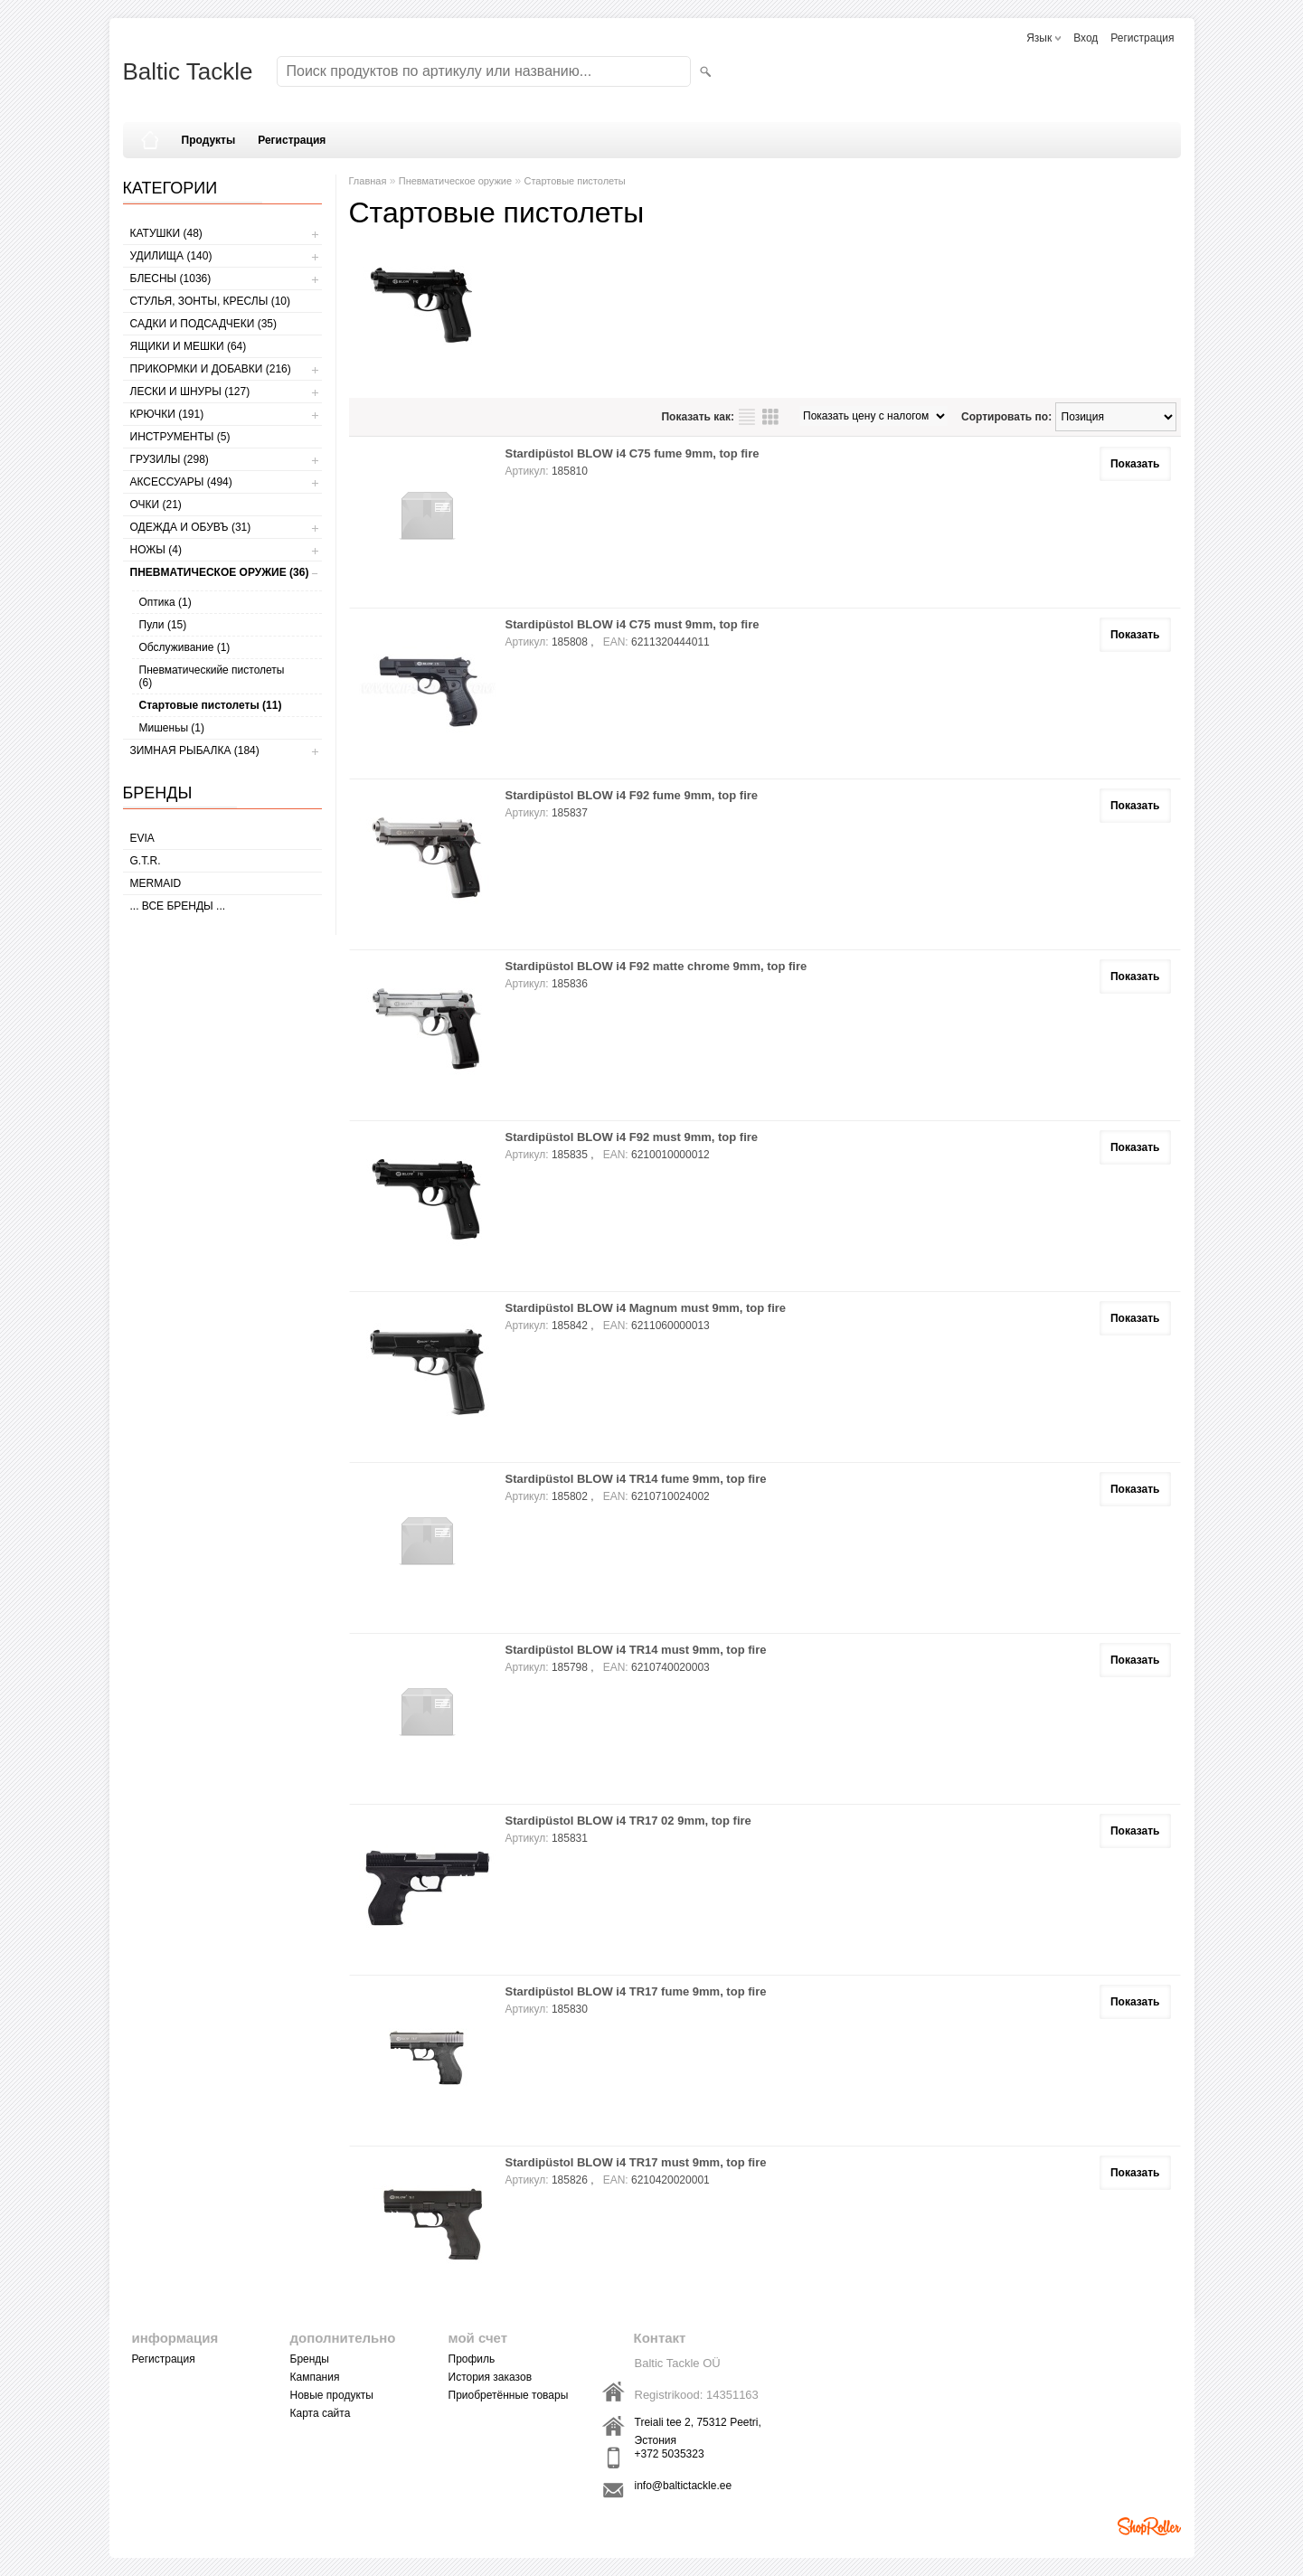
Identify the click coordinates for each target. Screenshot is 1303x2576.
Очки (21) (156, 504)
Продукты (209, 140)
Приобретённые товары (508, 2395)
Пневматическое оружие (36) (219, 572)
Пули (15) (163, 624)
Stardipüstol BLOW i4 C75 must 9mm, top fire (632, 624)
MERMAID (156, 883)
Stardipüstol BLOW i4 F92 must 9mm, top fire (632, 1137)
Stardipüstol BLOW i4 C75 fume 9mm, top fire (632, 453)
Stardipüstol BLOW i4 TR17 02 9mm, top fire (628, 1820)
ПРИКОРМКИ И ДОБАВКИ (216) (210, 369)
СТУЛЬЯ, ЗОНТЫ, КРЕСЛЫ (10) (210, 301)
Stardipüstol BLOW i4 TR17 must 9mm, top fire (636, 2162)
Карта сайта (320, 2413)
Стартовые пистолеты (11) (210, 705)
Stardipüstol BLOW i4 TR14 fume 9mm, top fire (636, 1479)
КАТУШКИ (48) (166, 233)
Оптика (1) (165, 602)
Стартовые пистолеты (574, 180)
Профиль (472, 2359)
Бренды (309, 2359)
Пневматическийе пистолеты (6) (212, 676)
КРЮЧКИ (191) (167, 414)
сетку (770, 417)
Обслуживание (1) (185, 647)
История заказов (490, 2377)
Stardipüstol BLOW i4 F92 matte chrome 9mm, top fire (656, 966)
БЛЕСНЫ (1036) (171, 278)
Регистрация (1142, 38)
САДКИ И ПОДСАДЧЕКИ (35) (203, 323)
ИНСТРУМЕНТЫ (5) (180, 436)
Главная (368, 180)
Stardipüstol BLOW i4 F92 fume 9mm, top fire (632, 795)
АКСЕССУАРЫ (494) (181, 482)
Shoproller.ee (1149, 2526)
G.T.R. (145, 860)
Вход (1085, 38)
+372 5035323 (669, 2454)
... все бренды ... (178, 906)
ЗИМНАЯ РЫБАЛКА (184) (195, 750)
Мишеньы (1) (172, 728)
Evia (142, 838)
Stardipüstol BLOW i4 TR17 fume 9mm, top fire (636, 1991)
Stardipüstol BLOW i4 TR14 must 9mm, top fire (636, 1649)
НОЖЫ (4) (156, 549)
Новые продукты (331, 2395)
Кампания (315, 2377)
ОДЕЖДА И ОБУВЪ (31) (190, 527)
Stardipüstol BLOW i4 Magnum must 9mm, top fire (646, 1308)
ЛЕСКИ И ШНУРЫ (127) (190, 391)
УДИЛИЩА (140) (171, 256)
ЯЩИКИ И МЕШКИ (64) (188, 346)
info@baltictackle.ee (683, 2485)
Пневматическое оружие (455, 180)
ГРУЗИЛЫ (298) (169, 459)
